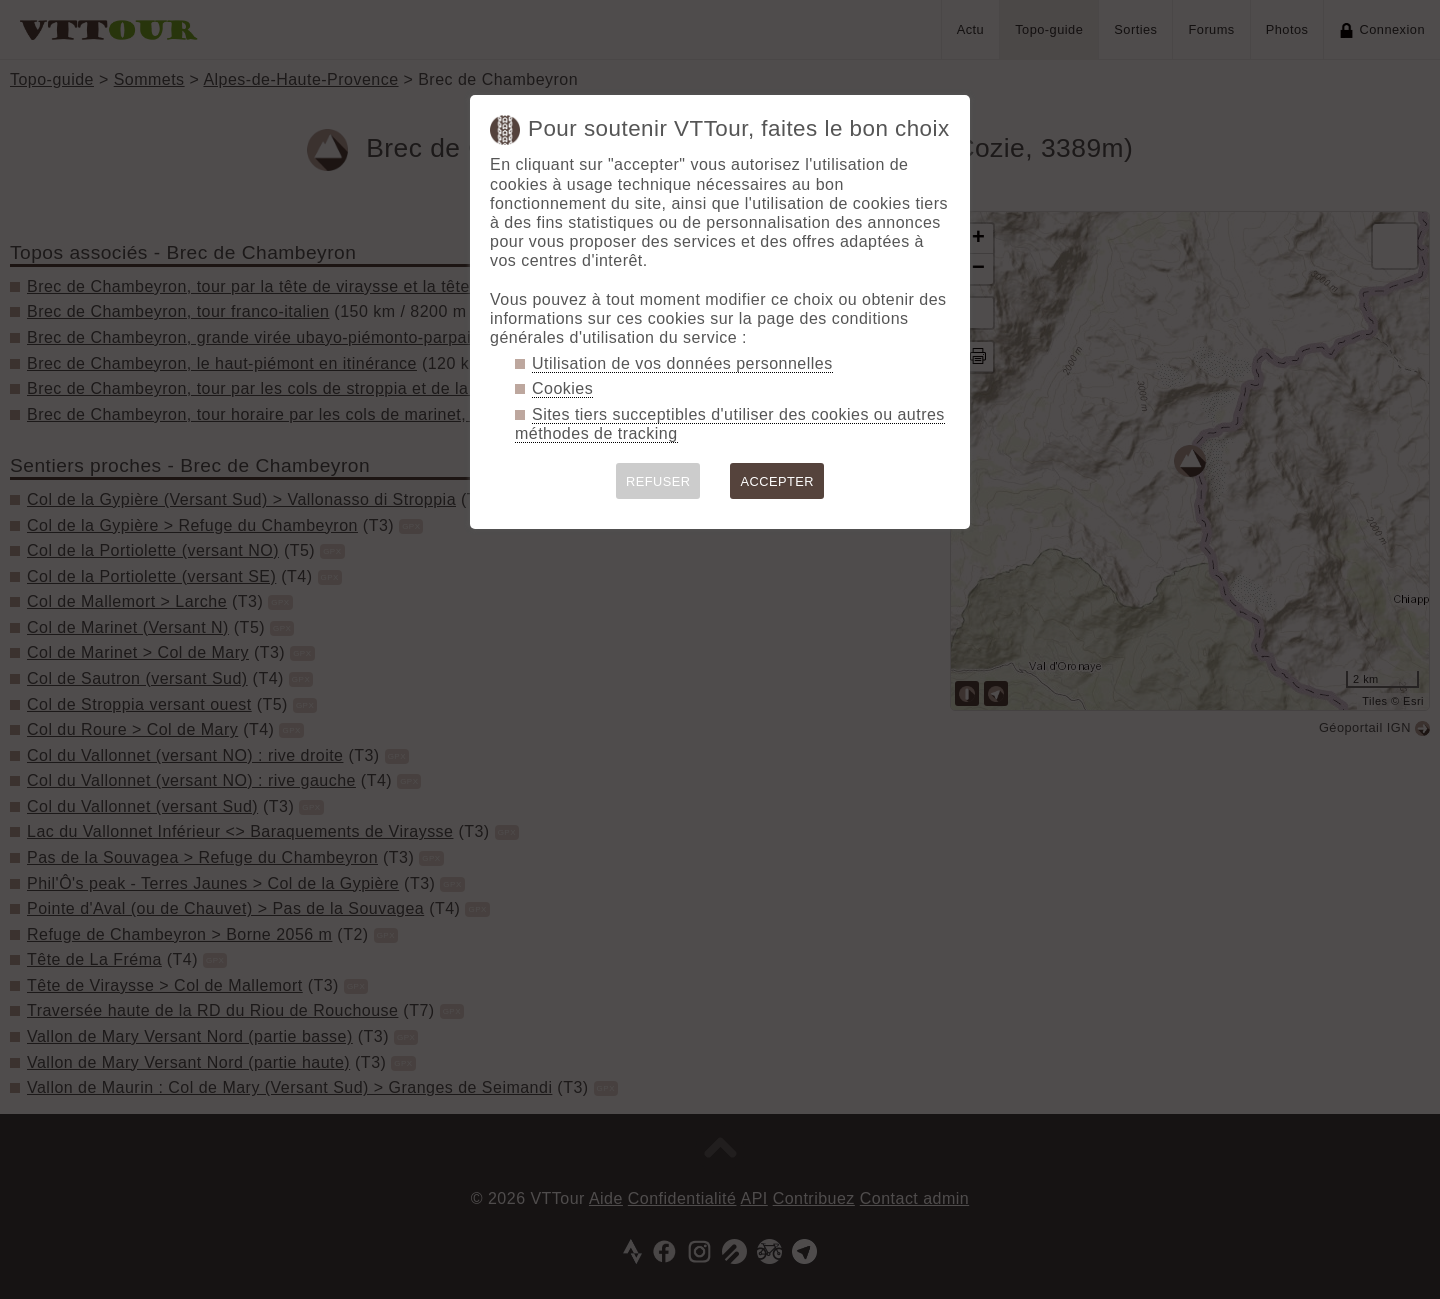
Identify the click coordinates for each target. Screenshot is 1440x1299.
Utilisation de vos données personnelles (682, 363)
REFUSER (658, 481)
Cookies (562, 388)
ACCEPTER (777, 481)
